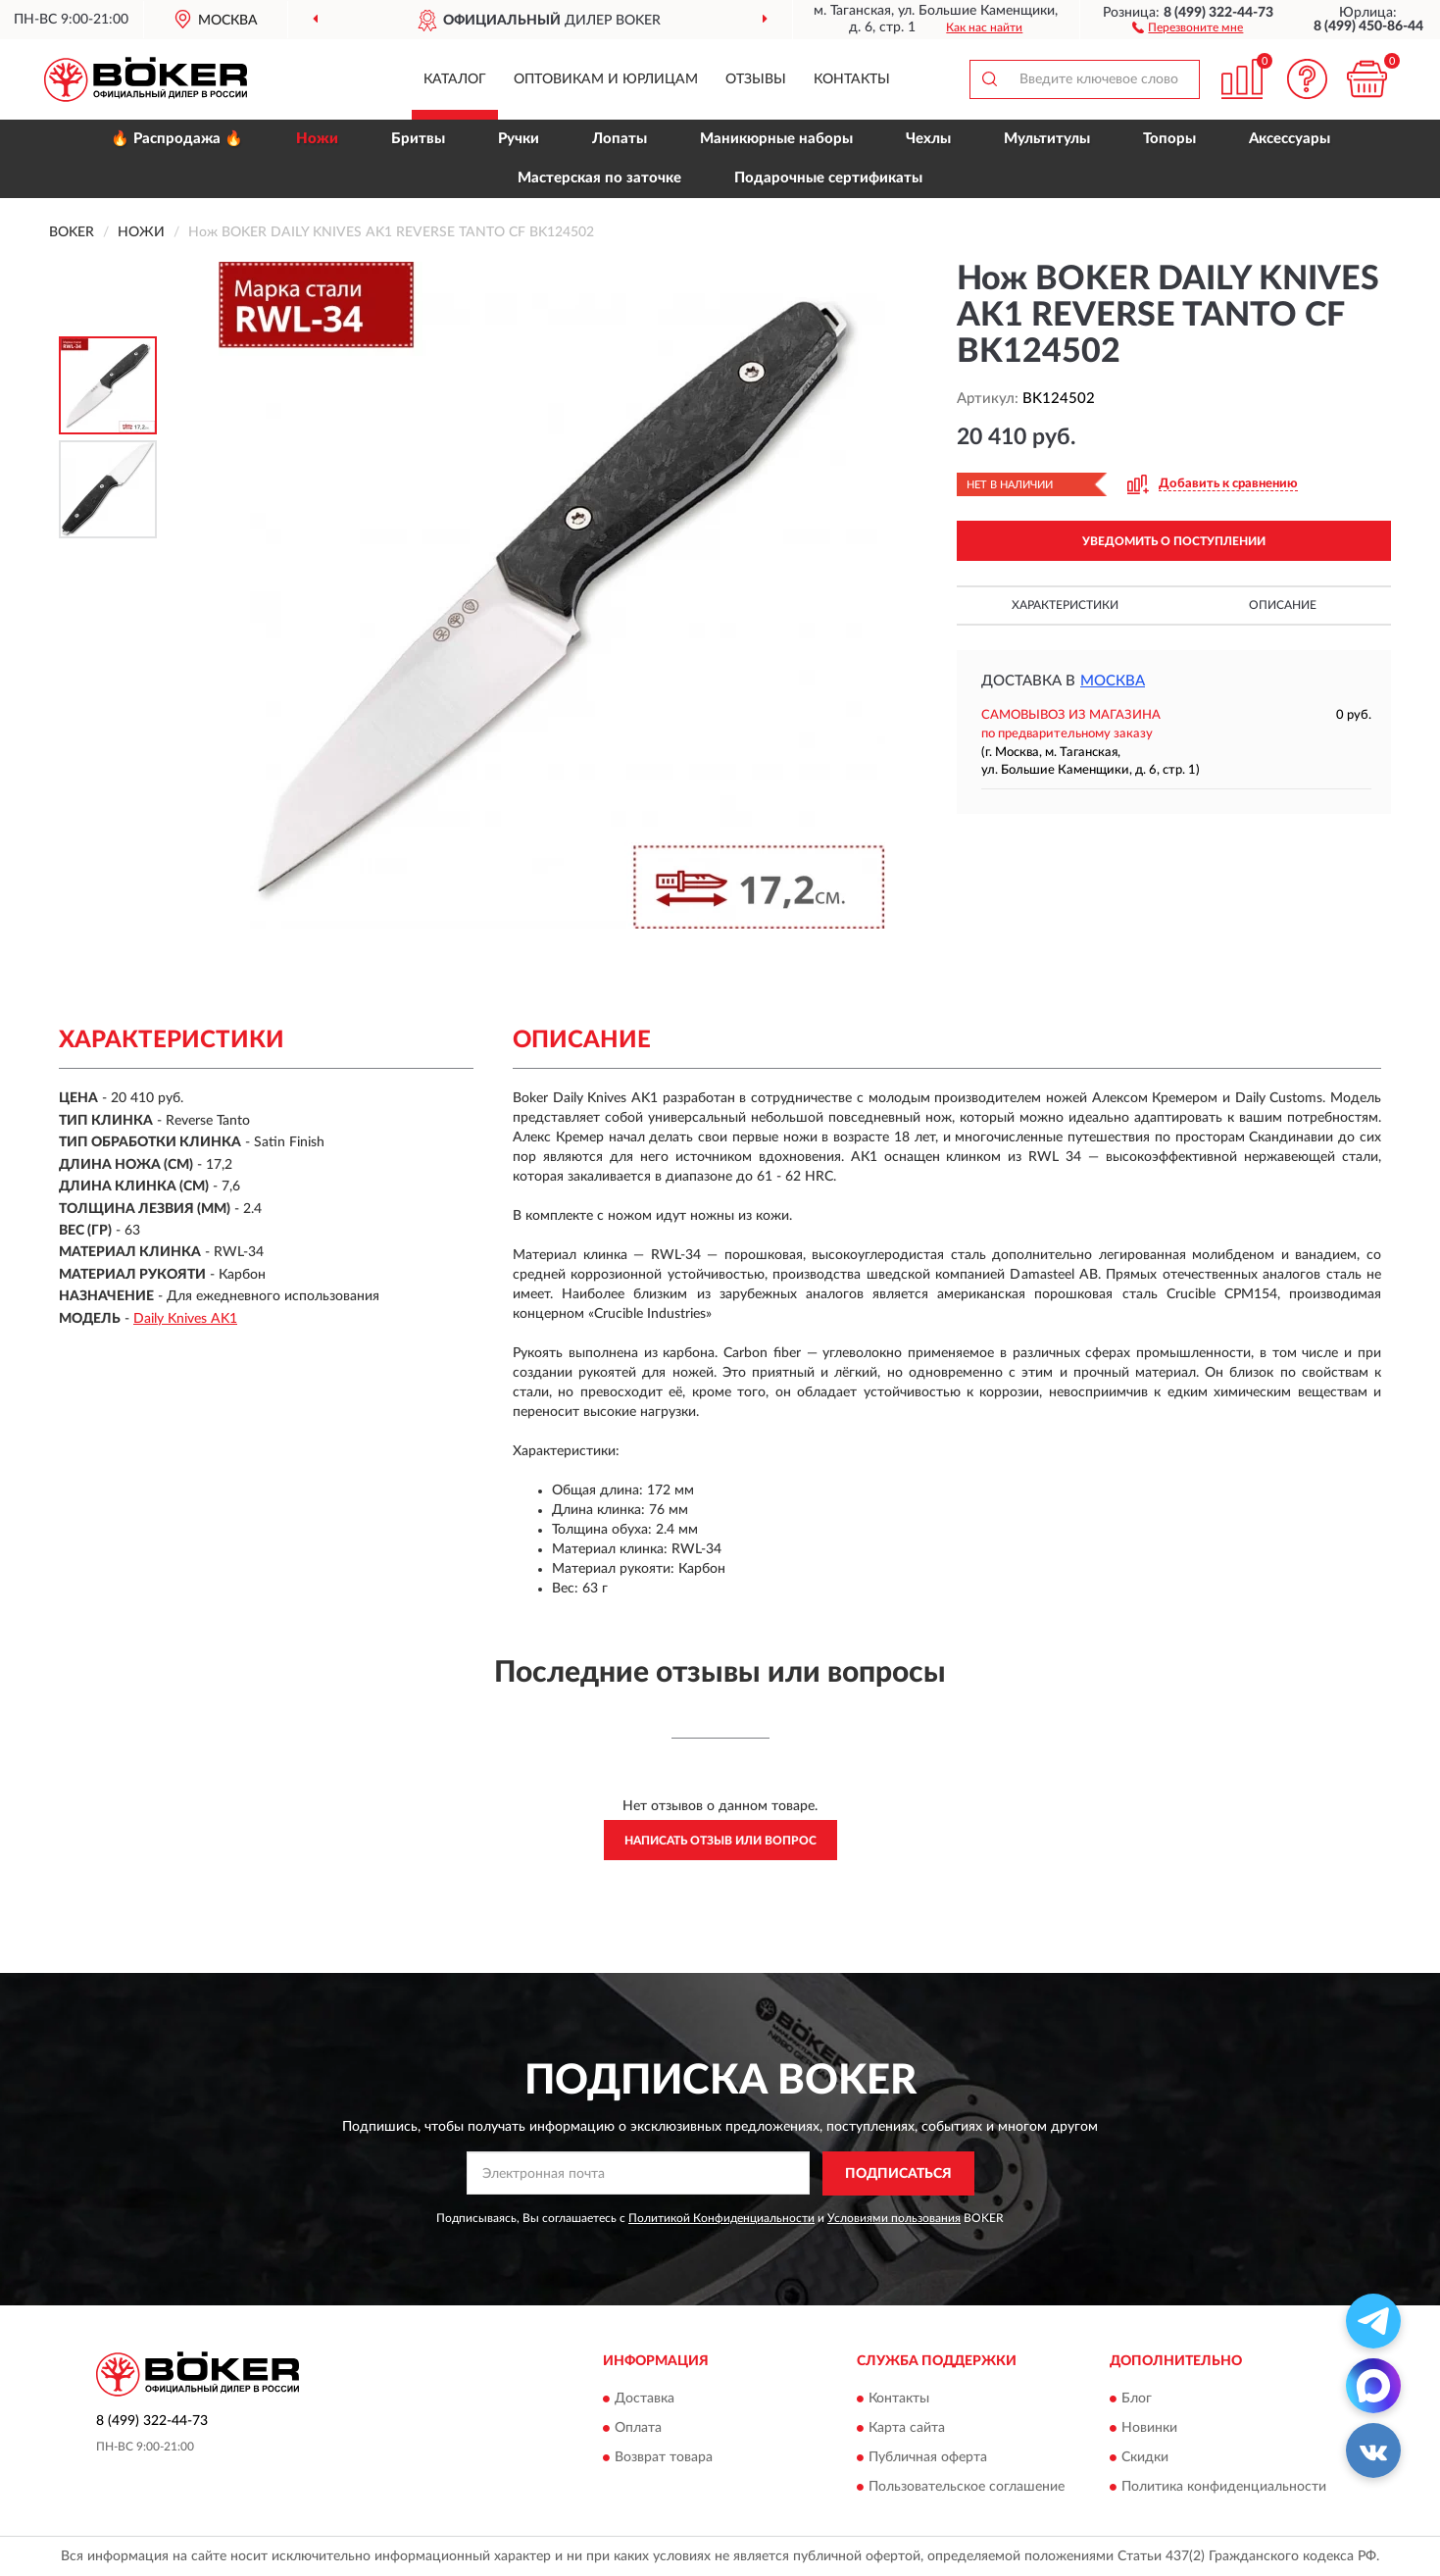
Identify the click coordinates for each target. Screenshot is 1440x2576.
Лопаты (619, 138)
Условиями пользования (894, 2218)
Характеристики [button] (1065, 605)
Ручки (518, 138)
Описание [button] (1282, 605)
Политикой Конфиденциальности (721, 2218)
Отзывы (755, 79)
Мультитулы (1047, 138)
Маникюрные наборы (776, 138)
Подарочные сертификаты (828, 178)
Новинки (1149, 2429)
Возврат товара (664, 2458)
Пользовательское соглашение (967, 2488)
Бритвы (418, 138)
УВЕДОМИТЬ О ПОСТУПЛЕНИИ (1174, 541)
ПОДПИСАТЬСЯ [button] (898, 2174)
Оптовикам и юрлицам (606, 79)
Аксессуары (1289, 138)
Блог (1136, 2399)
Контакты (852, 79)
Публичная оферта (928, 2458)
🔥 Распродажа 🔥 (177, 138)
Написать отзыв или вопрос (720, 1840)
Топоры (1169, 138)
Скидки (1144, 2458)
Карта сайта (907, 2429)
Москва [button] (1112, 681)
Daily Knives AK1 (185, 1319)
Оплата (638, 2429)
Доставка (644, 2399)
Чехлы (928, 138)
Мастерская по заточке (599, 178)
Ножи (317, 138)
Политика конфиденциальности (1223, 2488)
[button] (1187, 26)
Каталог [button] (454, 79)
